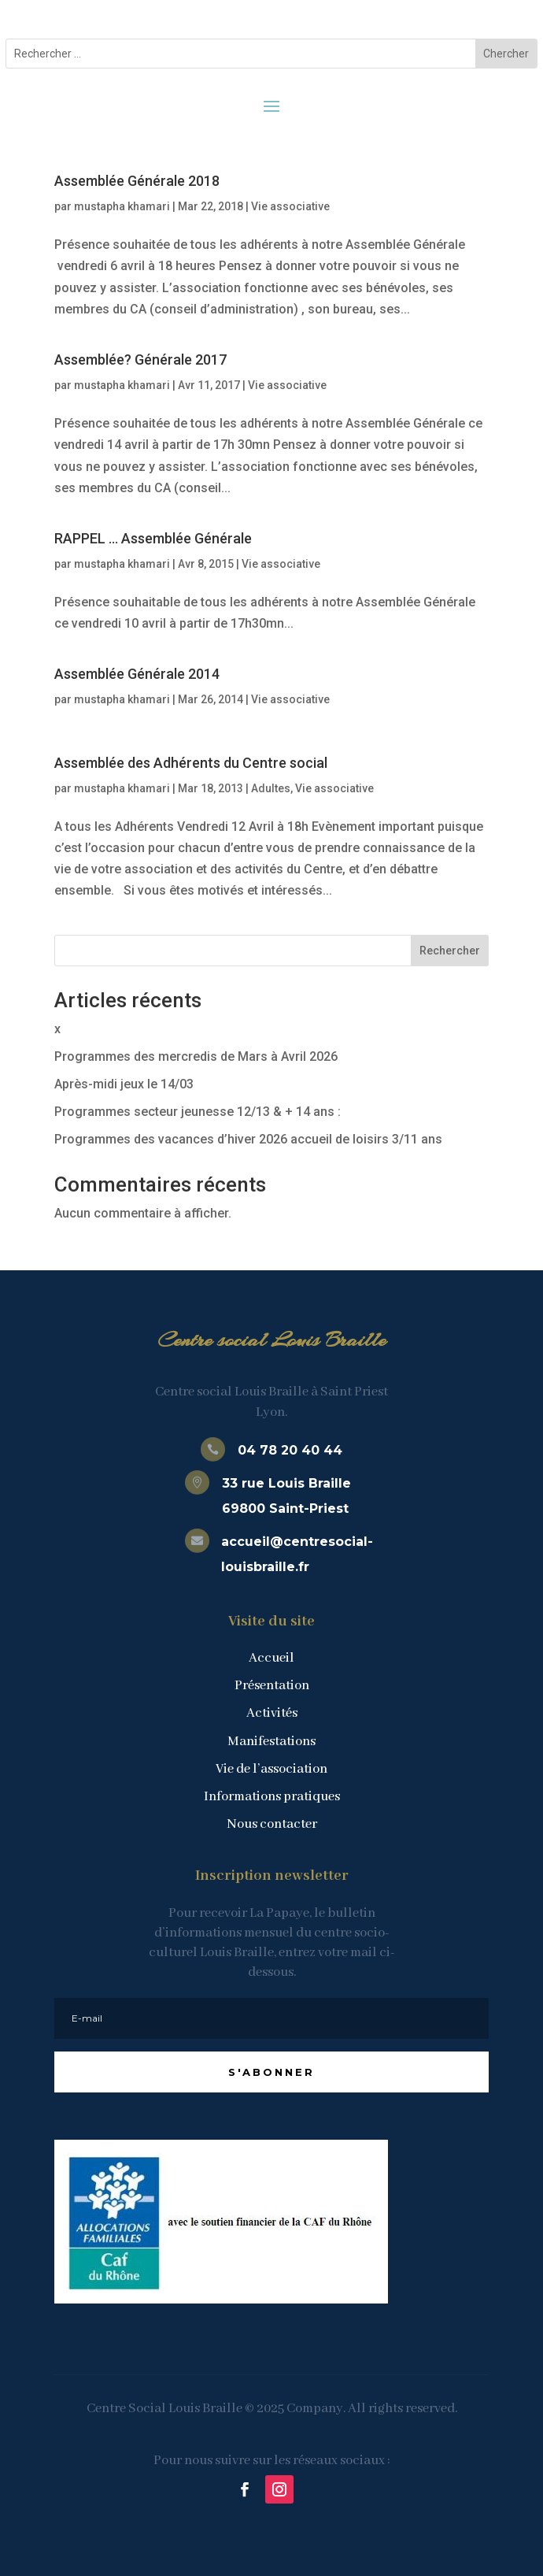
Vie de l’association (271, 1769)
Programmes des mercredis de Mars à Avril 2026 (196, 1056)
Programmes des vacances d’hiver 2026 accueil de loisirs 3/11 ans (248, 1139)
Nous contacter (272, 1824)
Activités (271, 1713)
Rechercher (449, 950)
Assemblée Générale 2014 (137, 673)
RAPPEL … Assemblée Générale (153, 538)
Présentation (272, 1685)
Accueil (271, 1658)
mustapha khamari (122, 206)
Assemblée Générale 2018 (137, 180)
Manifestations (271, 1741)
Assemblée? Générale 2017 (140, 359)
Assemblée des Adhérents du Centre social (190, 762)
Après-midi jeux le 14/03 (124, 1084)
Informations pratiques (272, 1796)
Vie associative (290, 206)
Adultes (270, 788)
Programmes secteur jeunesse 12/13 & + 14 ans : (197, 1111)
